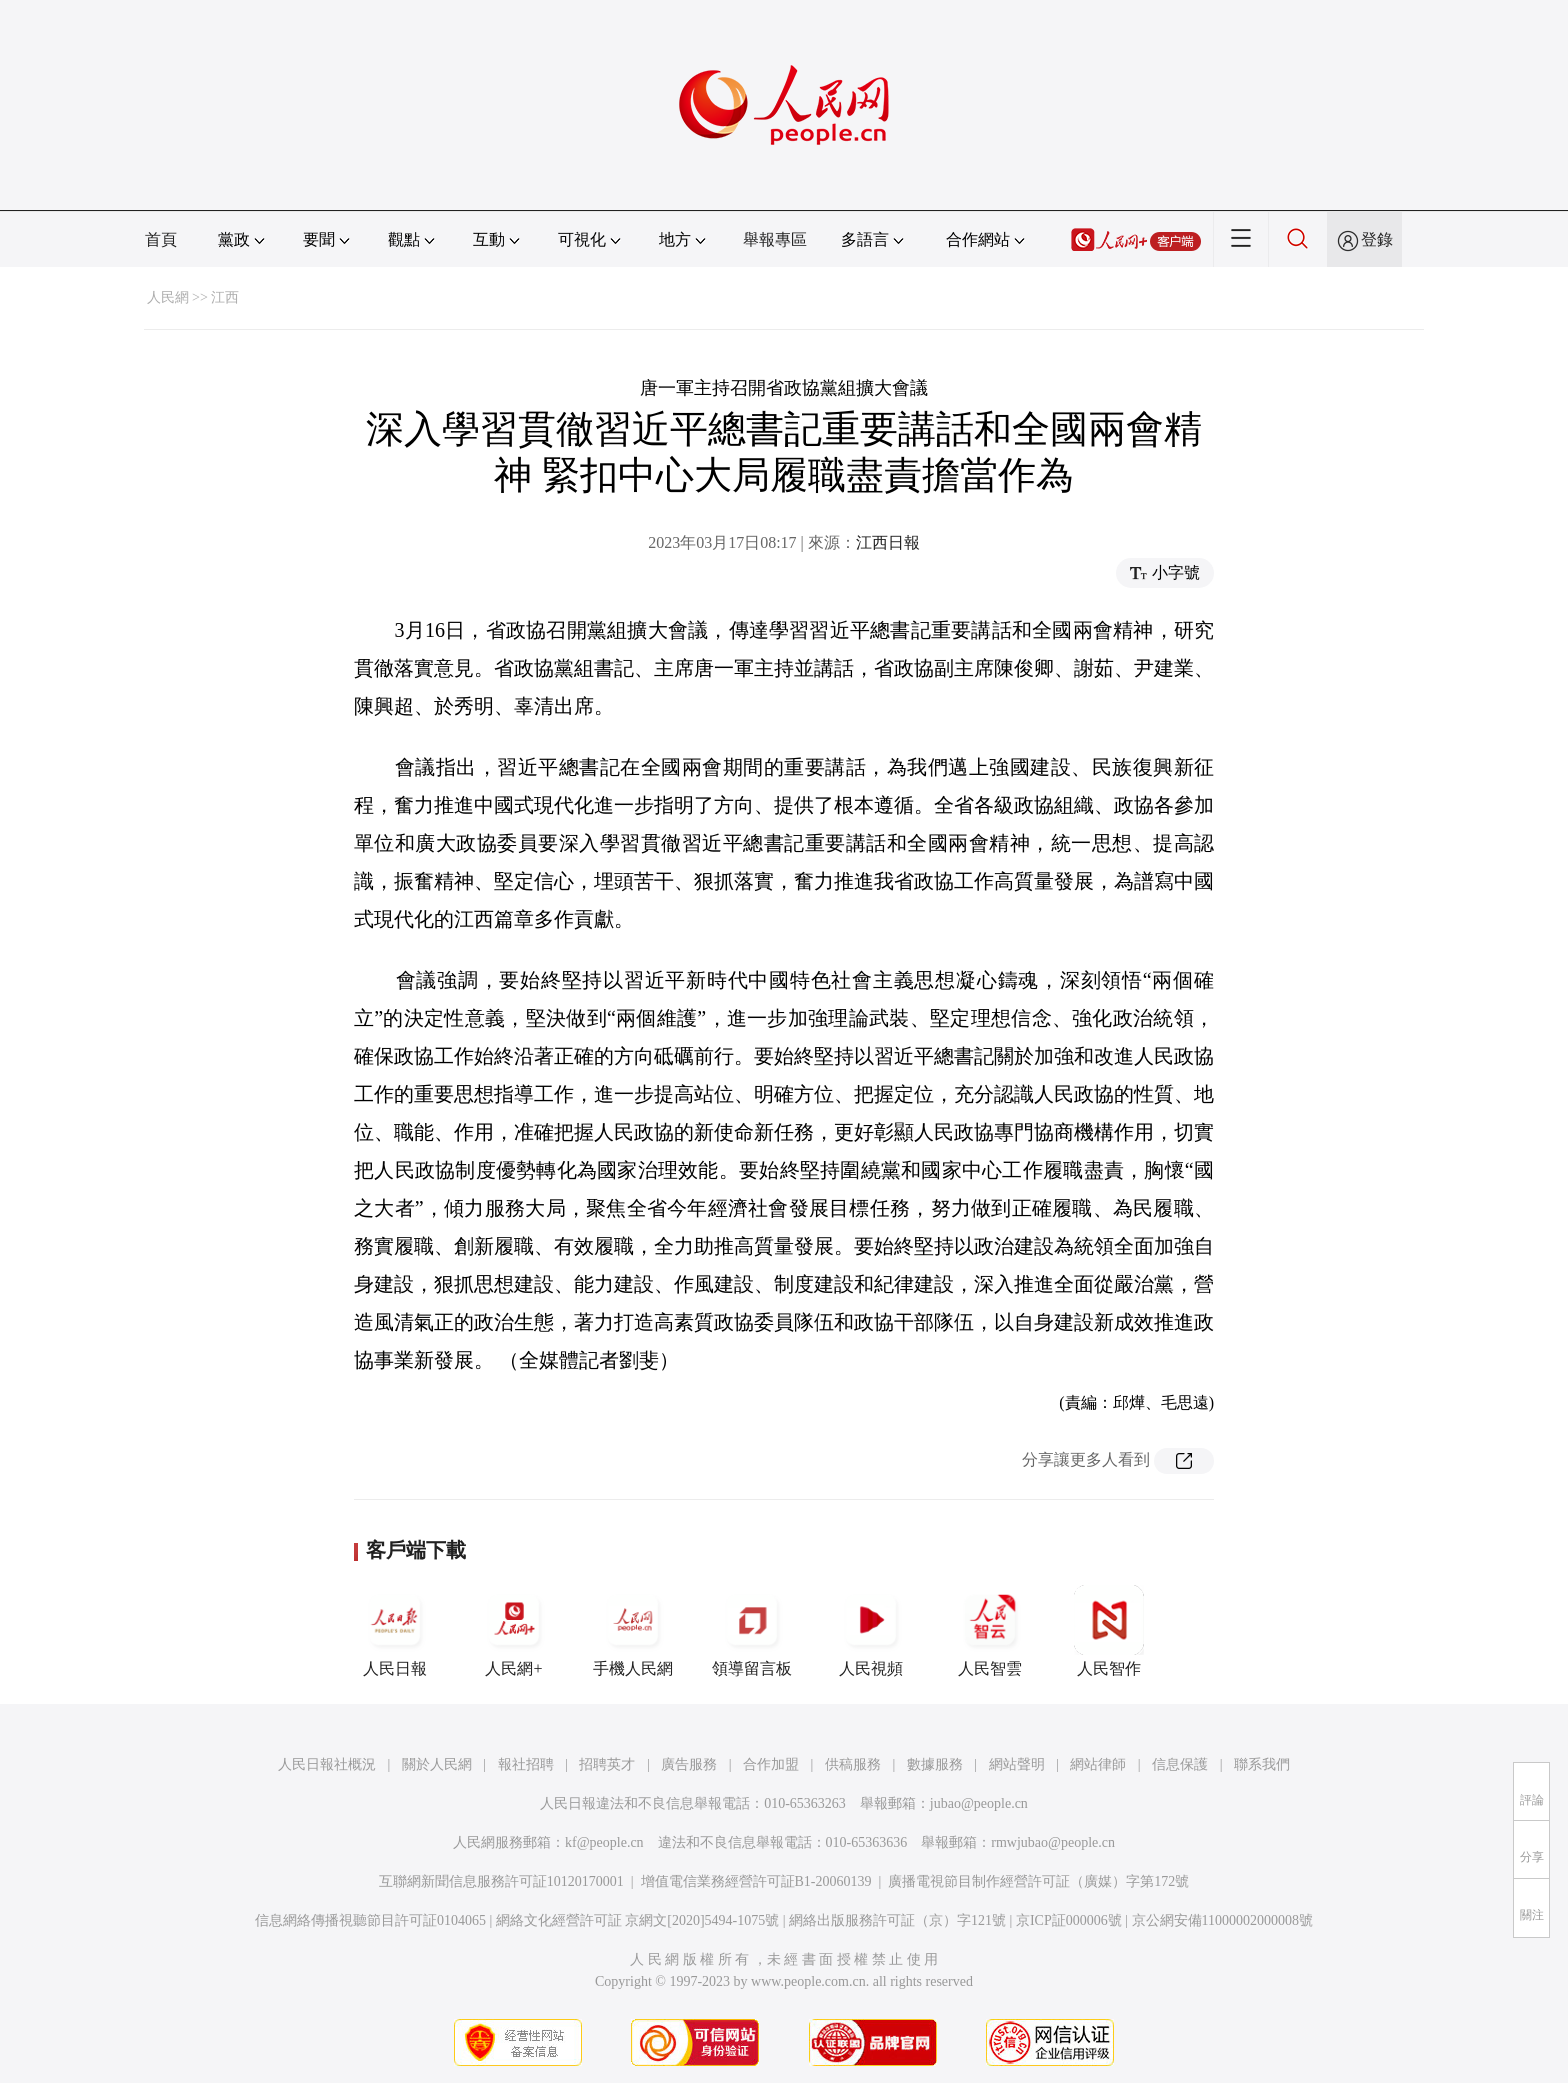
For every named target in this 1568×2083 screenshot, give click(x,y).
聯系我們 (1262, 1764)
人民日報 (395, 1631)
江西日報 (888, 542)
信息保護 (1180, 1764)
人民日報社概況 (327, 1764)
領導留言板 (752, 1631)
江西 (225, 297)
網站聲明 (1017, 1764)
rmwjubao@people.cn (1053, 1842)
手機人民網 (633, 1631)
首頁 (161, 239)
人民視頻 (871, 1631)
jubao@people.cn (979, 1803)
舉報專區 (775, 239)
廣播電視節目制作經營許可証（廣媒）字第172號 (1038, 1881)
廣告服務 (689, 1764)
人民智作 (1109, 1631)
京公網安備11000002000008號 (1222, 1920)
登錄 (1377, 239)
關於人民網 (437, 1764)
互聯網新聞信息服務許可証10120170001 (501, 1881)
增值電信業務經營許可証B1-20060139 (756, 1881)
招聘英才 (607, 1764)
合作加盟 (771, 1764)
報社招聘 (526, 1764)
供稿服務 (853, 1764)
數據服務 (935, 1764)
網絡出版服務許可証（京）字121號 (897, 1920)
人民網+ (514, 1631)
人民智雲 (990, 1631)
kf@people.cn (604, 1842)
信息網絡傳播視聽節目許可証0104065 (370, 1920)
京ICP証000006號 (1069, 1920)
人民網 (168, 297)
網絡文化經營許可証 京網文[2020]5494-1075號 (638, 1920)
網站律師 (1098, 1764)
